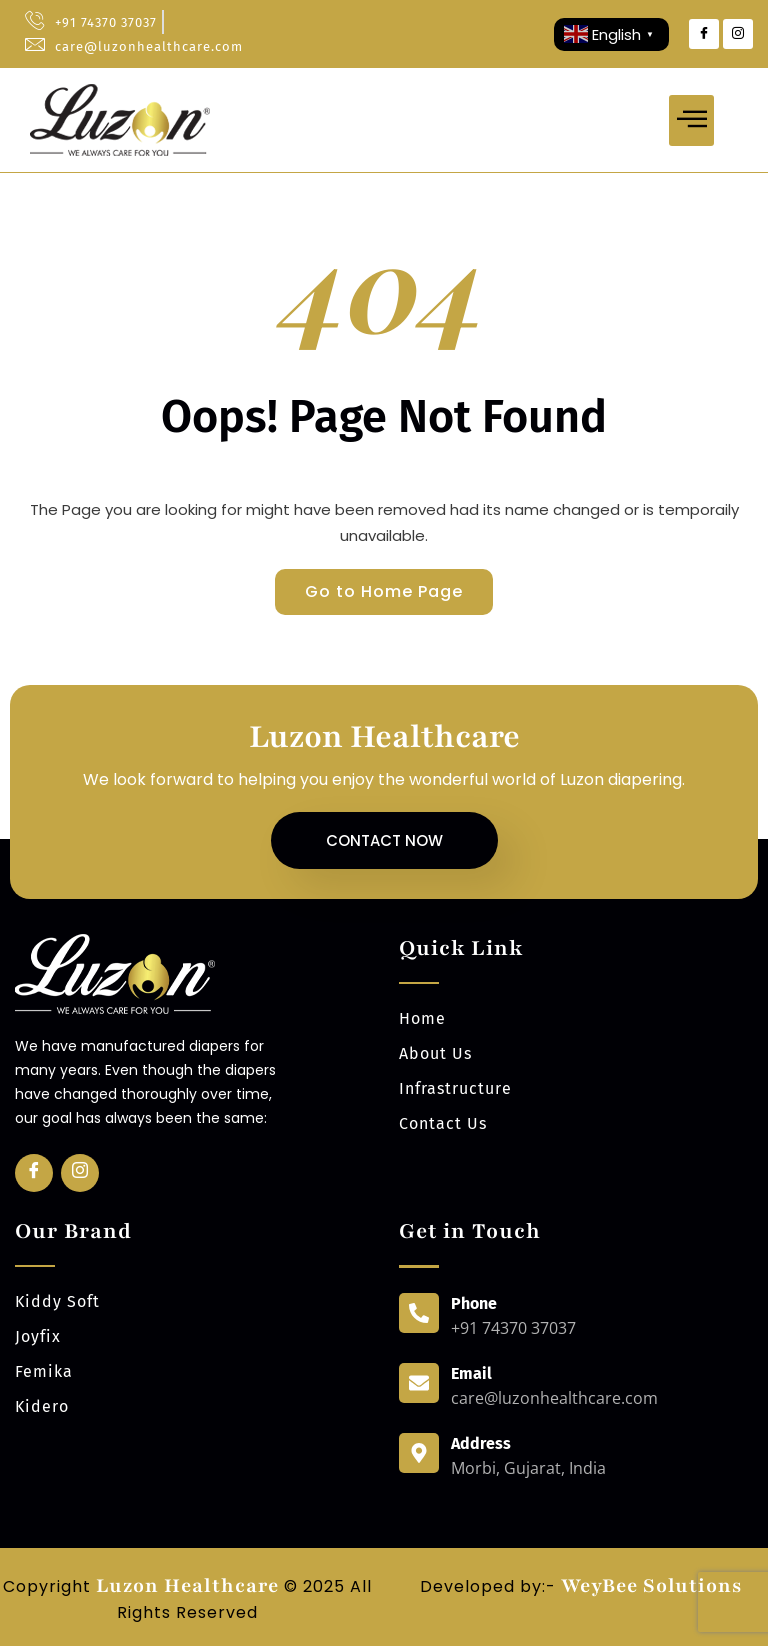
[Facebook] (704, 34)
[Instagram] (738, 34)
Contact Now (384, 840)
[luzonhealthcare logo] (120, 120)
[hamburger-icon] (691, 120)
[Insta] (80, 1173)
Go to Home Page (384, 591)
